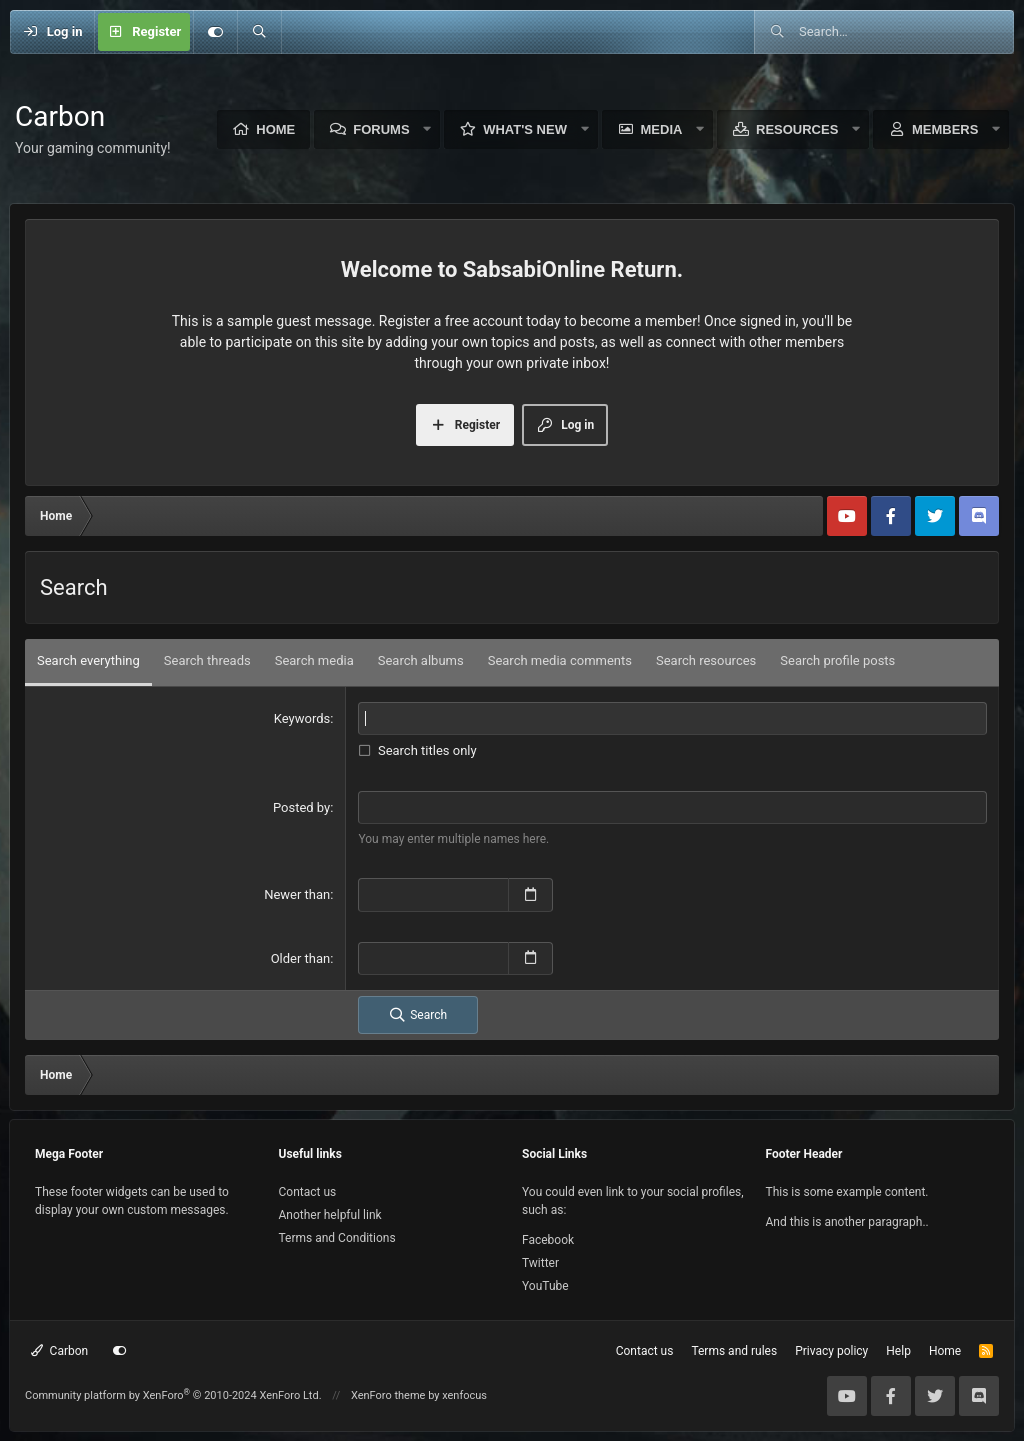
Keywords (302, 718)
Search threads (207, 660)
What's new (525, 129)
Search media (314, 660)
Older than (301, 958)
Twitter (540, 1263)
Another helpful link (330, 1215)
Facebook (548, 1240)
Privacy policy (831, 1351)
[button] (428, 129)
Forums (381, 129)
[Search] (259, 32)
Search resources (706, 660)
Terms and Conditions (337, 1238)
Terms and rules (734, 1351)
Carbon (59, 1351)
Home (275, 129)
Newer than (297, 894)
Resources (797, 129)
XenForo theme (388, 1395)
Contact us (308, 1192)
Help (898, 1351)
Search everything (88, 660)
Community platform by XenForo (173, 1395)
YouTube (545, 1286)
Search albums (421, 660)
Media (662, 129)
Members (945, 129)
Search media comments (560, 660)
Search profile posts (837, 660)
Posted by (301, 807)
